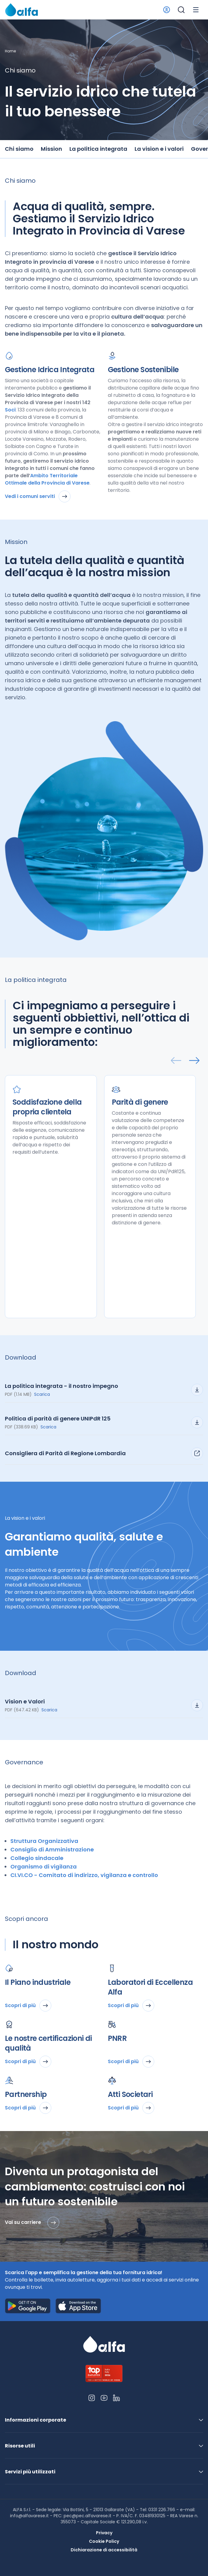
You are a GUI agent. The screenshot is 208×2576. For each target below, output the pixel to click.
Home (10, 51)
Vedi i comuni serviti (38, 496)
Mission (51, 149)
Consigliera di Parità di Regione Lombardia (104, 1453)
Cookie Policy (104, 2541)
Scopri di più (28, 2005)
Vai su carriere (32, 2223)
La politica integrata (98, 149)
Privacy (104, 2533)
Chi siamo (19, 149)
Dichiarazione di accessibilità (104, 2550)
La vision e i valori (159, 149)
